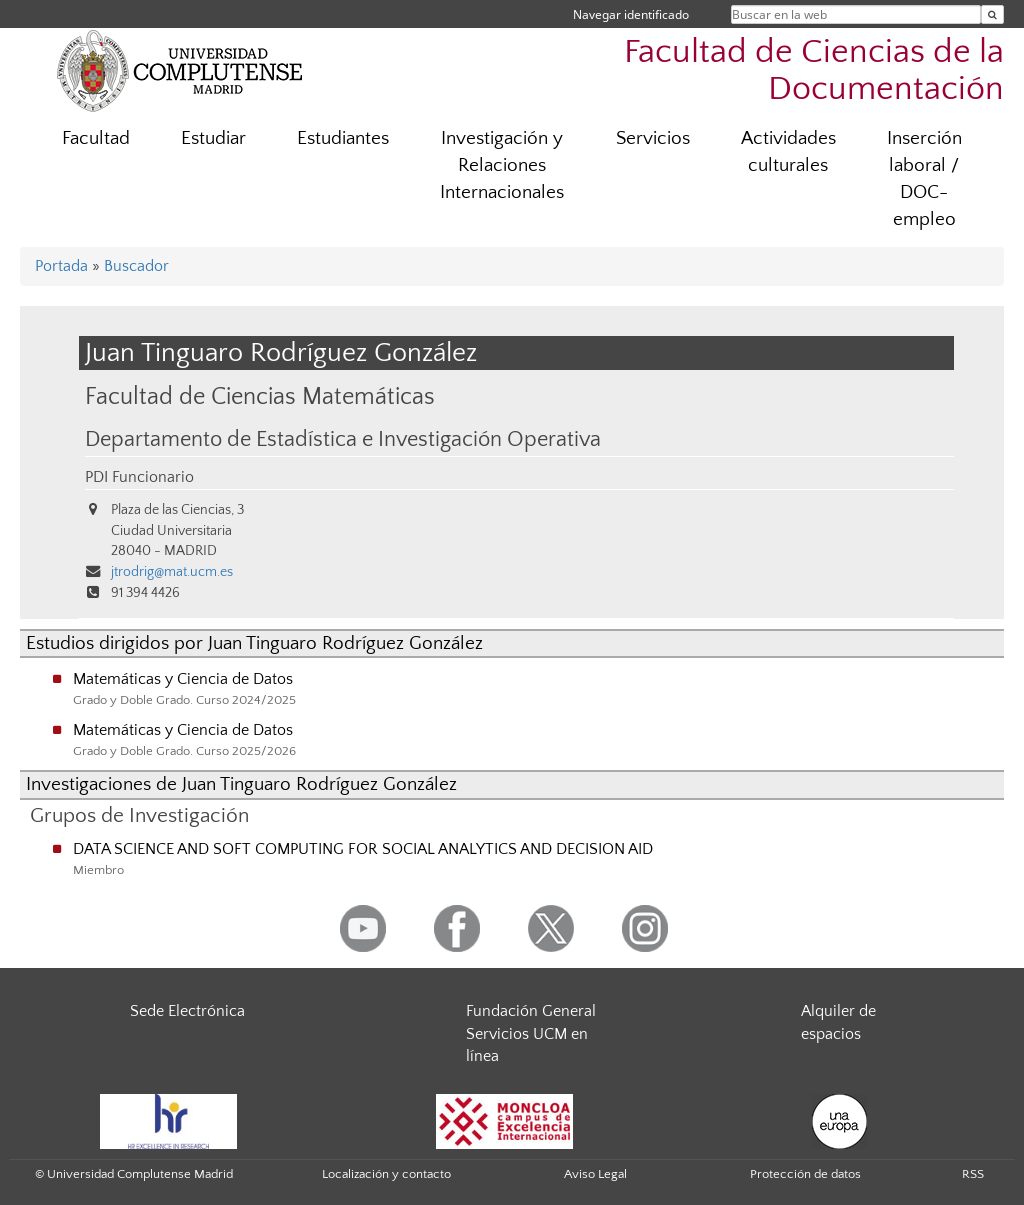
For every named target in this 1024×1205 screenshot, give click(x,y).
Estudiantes (343, 138)
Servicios (653, 138)
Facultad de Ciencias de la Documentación (814, 71)
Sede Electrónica (187, 1011)
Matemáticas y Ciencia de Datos (183, 679)
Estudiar (213, 138)
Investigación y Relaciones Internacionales (502, 165)
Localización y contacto (386, 1174)
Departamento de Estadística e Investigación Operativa (343, 440)
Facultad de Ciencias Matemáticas (260, 396)
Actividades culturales (788, 152)
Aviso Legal (595, 1174)
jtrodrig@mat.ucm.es (172, 572)
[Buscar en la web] (992, 14)
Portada (61, 266)
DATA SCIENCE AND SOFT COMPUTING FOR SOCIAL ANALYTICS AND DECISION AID (363, 849)
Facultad (96, 138)
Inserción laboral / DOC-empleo (924, 179)
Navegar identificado (631, 14)
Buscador (136, 266)
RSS (973, 1174)
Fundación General (531, 1011)
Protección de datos (805, 1174)
